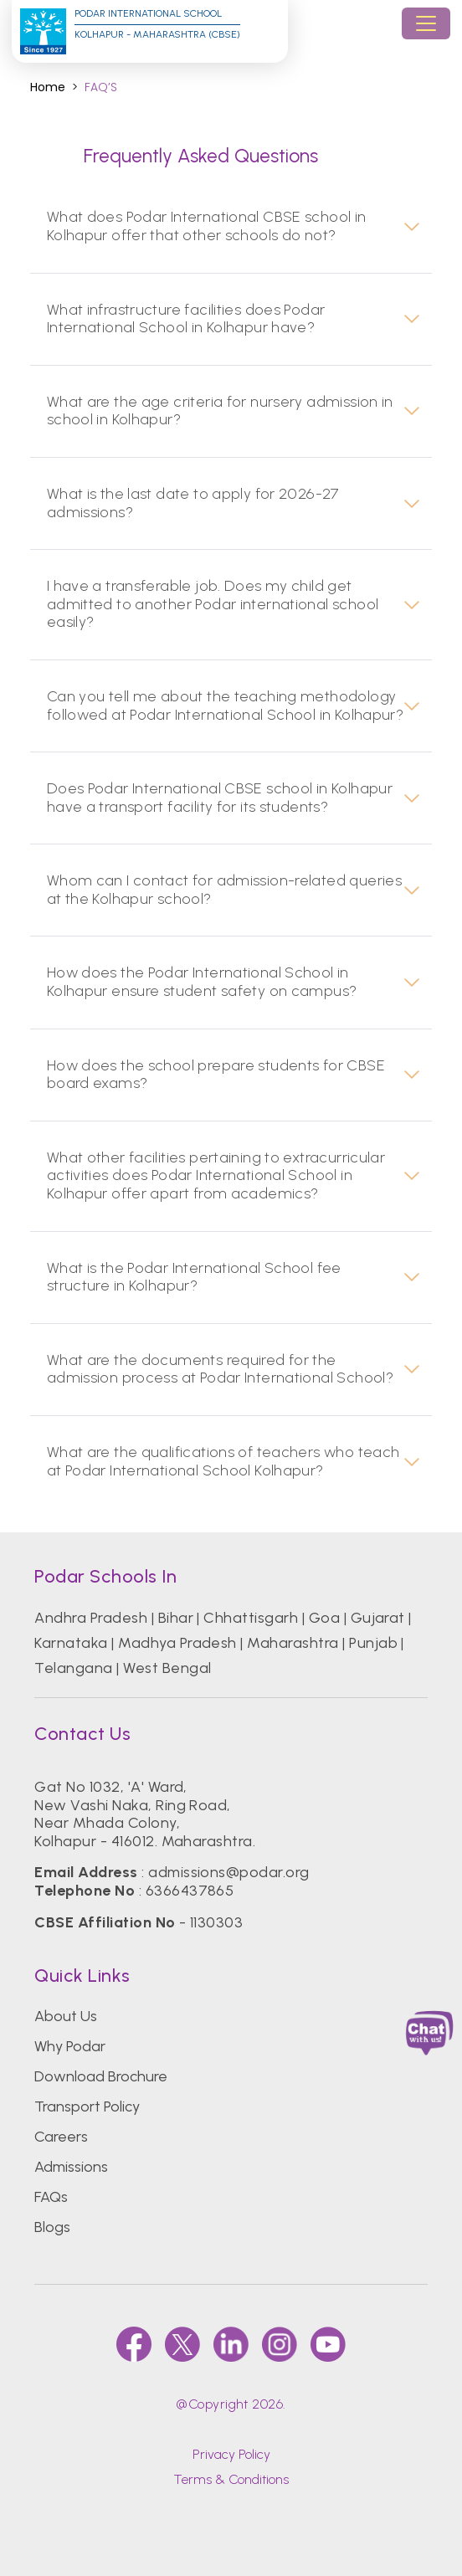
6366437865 (190, 1890)
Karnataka (70, 1643)
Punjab (373, 1643)
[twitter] (182, 2344)
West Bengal (167, 1668)
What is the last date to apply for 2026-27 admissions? (193, 503)
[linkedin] (231, 2344)
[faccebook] (133, 2344)
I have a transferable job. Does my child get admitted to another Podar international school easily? (212, 604)
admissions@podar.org (229, 1872)
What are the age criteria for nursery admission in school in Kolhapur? (220, 411)
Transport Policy (87, 2106)
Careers (61, 2136)
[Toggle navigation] (426, 23)
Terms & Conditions (231, 2479)
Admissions (71, 2167)
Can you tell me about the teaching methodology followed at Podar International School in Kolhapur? (225, 706)
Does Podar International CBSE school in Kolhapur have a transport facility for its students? (220, 798)
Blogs (52, 2227)
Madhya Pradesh (177, 1643)
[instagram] (279, 2344)
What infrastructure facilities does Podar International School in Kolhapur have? (186, 319)
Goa (324, 1618)
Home (47, 87)
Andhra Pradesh (90, 1618)
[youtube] (328, 2344)
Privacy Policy (231, 2454)
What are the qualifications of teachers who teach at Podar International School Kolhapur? (223, 1462)
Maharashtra (292, 1643)
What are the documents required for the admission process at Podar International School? (220, 1370)
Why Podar (69, 2046)
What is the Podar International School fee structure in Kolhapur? (194, 1278)
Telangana (73, 1668)
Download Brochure (100, 2076)
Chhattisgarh (250, 1618)
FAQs (51, 2197)
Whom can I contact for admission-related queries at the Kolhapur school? (224, 890)
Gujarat (378, 1618)
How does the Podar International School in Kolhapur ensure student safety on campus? (202, 982)
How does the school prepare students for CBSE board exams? (216, 1075)
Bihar (175, 1618)
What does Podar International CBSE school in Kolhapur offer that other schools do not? (207, 226)
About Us (65, 2016)
